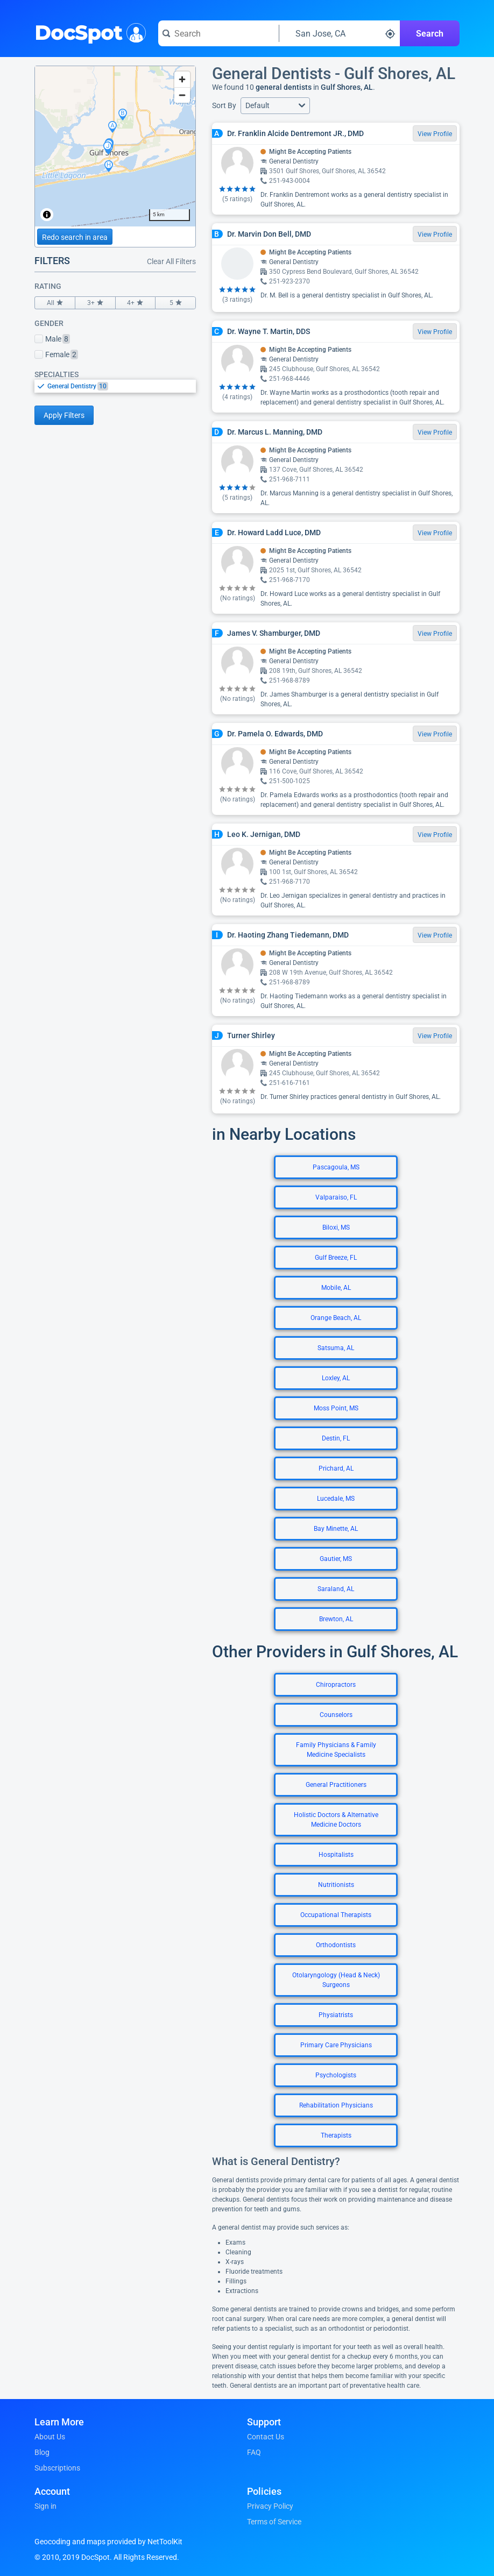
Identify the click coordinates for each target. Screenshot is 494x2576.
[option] (121, 386)
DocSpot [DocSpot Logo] (88, 31)
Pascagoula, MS (336, 1167)
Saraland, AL (335, 1589)
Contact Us (265, 2436)
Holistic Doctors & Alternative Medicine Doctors (336, 1819)
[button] (275, 105)
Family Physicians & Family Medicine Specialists (336, 1749)
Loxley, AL (336, 1378)
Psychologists (335, 2075)
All (55, 303)
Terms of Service (274, 2521)
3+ (95, 303)
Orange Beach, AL (335, 1318)
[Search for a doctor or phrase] (218, 33)
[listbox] (115, 386)
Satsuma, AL (335, 1348)
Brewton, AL (336, 1619)
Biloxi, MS (336, 1227)
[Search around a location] (339, 33)
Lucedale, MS (336, 1498)
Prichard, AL (336, 1468)
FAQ (254, 2452)
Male (52, 339)
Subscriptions (57, 2468)
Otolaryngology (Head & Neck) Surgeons (336, 1980)
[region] (115, 146)
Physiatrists (336, 2015)
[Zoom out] (182, 95)
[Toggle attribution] (46, 214)
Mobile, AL (336, 1287)
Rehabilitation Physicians (336, 2105)
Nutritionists (336, 1885)
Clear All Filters (171, 261)
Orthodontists (336, 1945)
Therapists (336, 2135)
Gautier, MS (336, 1559)
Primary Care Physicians (336, 2045)
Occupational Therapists (335, 1915)
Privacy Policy (270, 2506)
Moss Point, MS (336, 1408)
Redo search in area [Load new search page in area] (75, 237)
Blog (42, 2452)
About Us (49, 2436)
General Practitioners (336, 1785)
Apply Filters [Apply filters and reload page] (64, 415)
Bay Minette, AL (336, 1528)
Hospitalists (336, 1854)
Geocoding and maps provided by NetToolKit (108, 2541)
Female (56, 354)
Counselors (336, 1715)
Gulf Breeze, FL (336, 1257)
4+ (136, 303)
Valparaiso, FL (336, 1197)
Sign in (45, 2506)
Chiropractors (336, 1684)
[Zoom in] (182, 79)
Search (429, 34)
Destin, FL (336, 1438)
